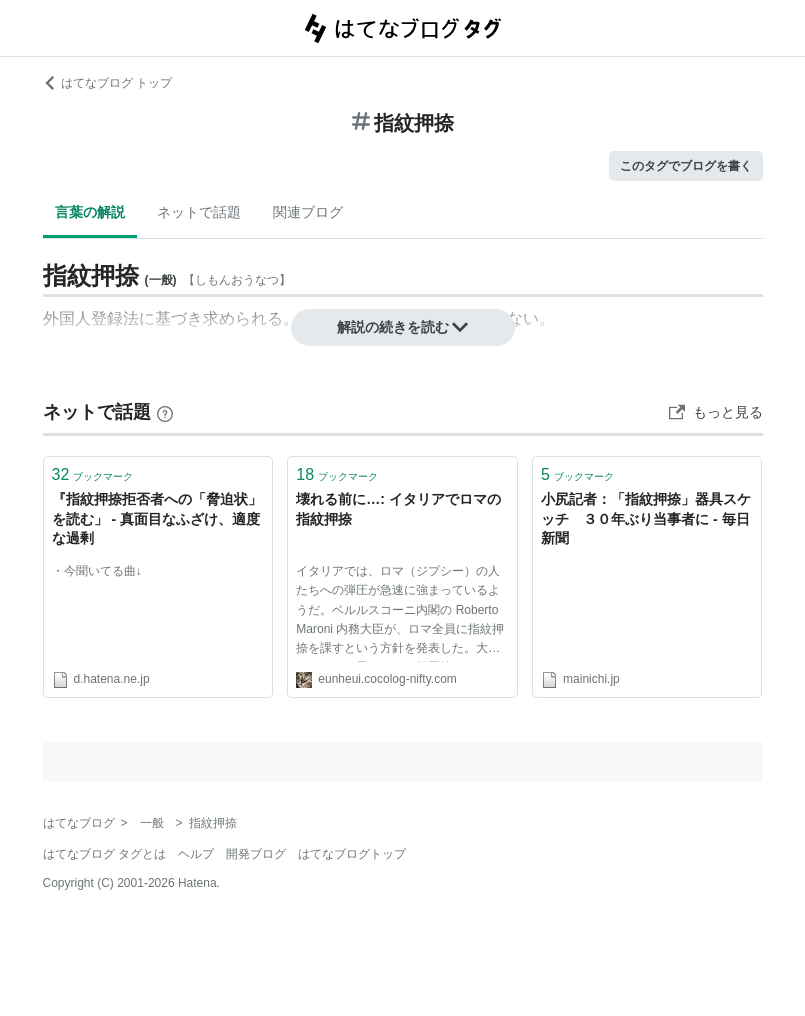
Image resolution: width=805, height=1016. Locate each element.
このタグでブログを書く (686, 166)
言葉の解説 (90, 212)
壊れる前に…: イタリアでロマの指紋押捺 (398, 509)
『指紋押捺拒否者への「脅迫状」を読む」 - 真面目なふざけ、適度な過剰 (157, 518)
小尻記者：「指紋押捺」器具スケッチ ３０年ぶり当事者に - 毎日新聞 (646, 518)
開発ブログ (256, 854)
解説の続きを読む (403, 327)
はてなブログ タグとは (104, 854)
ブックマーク (93, 474)
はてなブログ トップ (107, 83)
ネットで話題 (199, 212)
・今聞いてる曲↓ (97, 571)
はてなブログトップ (352, 854)
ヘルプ (196, 854)
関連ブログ (308, 212)
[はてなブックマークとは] (165, 412)
